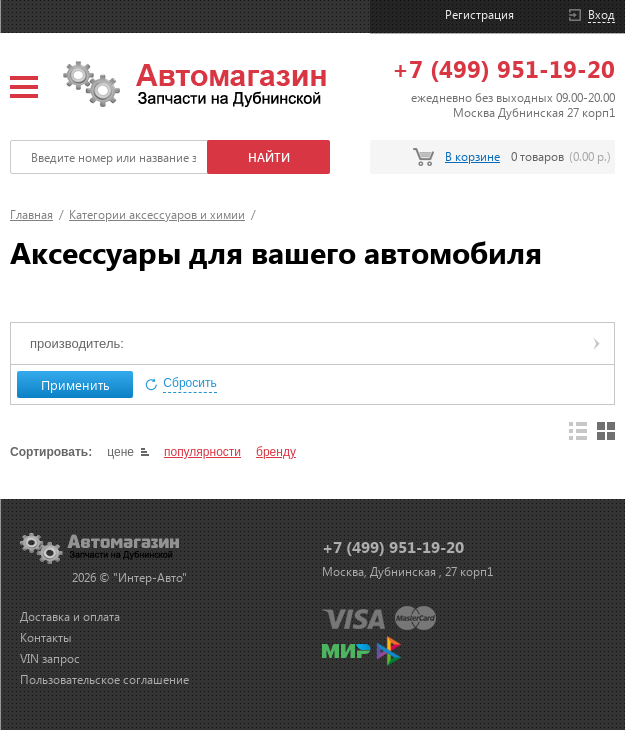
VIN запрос (50, 658)
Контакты (46, 637)
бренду (276, 452)
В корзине (472, 156)
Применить (75, 384)
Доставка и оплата (70, 616)
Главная (31, 214)
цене (120, 452)
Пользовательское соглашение (104, 679)
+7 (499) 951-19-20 (503, 68)
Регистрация (479, 14)
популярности (202, 452)
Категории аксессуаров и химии (157, 214)
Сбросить (189, 383)
